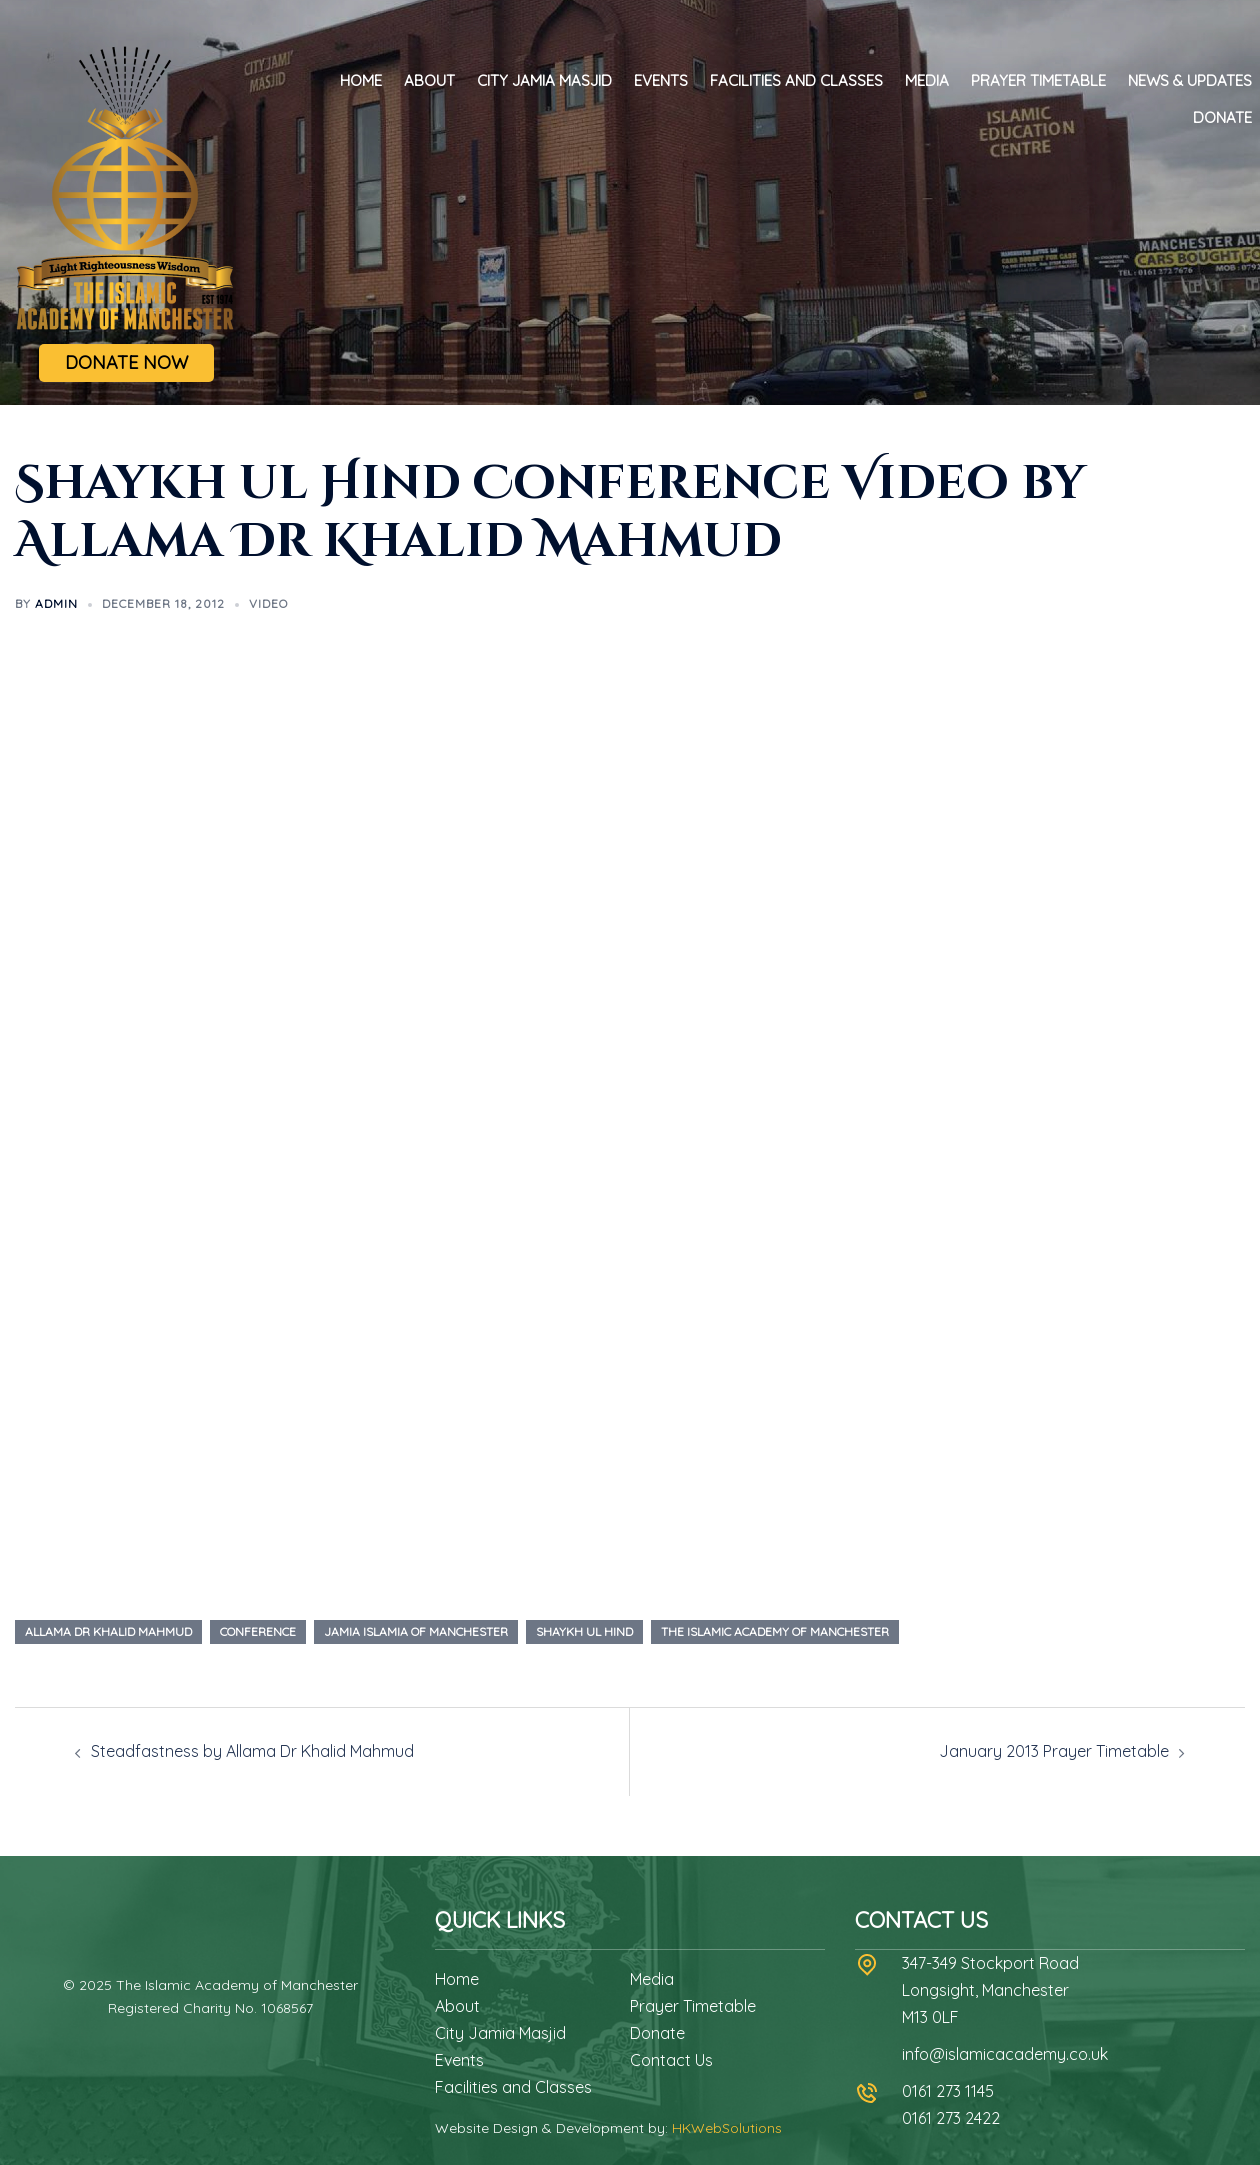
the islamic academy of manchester (775, 1631)
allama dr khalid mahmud (108, 1631)
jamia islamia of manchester (416, 1631)
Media (927, 80)
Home (361, 80)
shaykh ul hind (584, 1631)
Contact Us (671, 2060)
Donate (1222, 117)
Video (268, 603)
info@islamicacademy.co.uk (1005, 2054)
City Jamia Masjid (544, 80)
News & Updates (1190, 80)
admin (56, 603)
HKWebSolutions (727, 2128)
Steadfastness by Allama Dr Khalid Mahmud (252, 1751)
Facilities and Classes (796, 80)
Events (661, 80)
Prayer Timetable (1038, 80)
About (429, 80)
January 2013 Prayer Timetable (1054, 1751)
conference (258, 1631)
